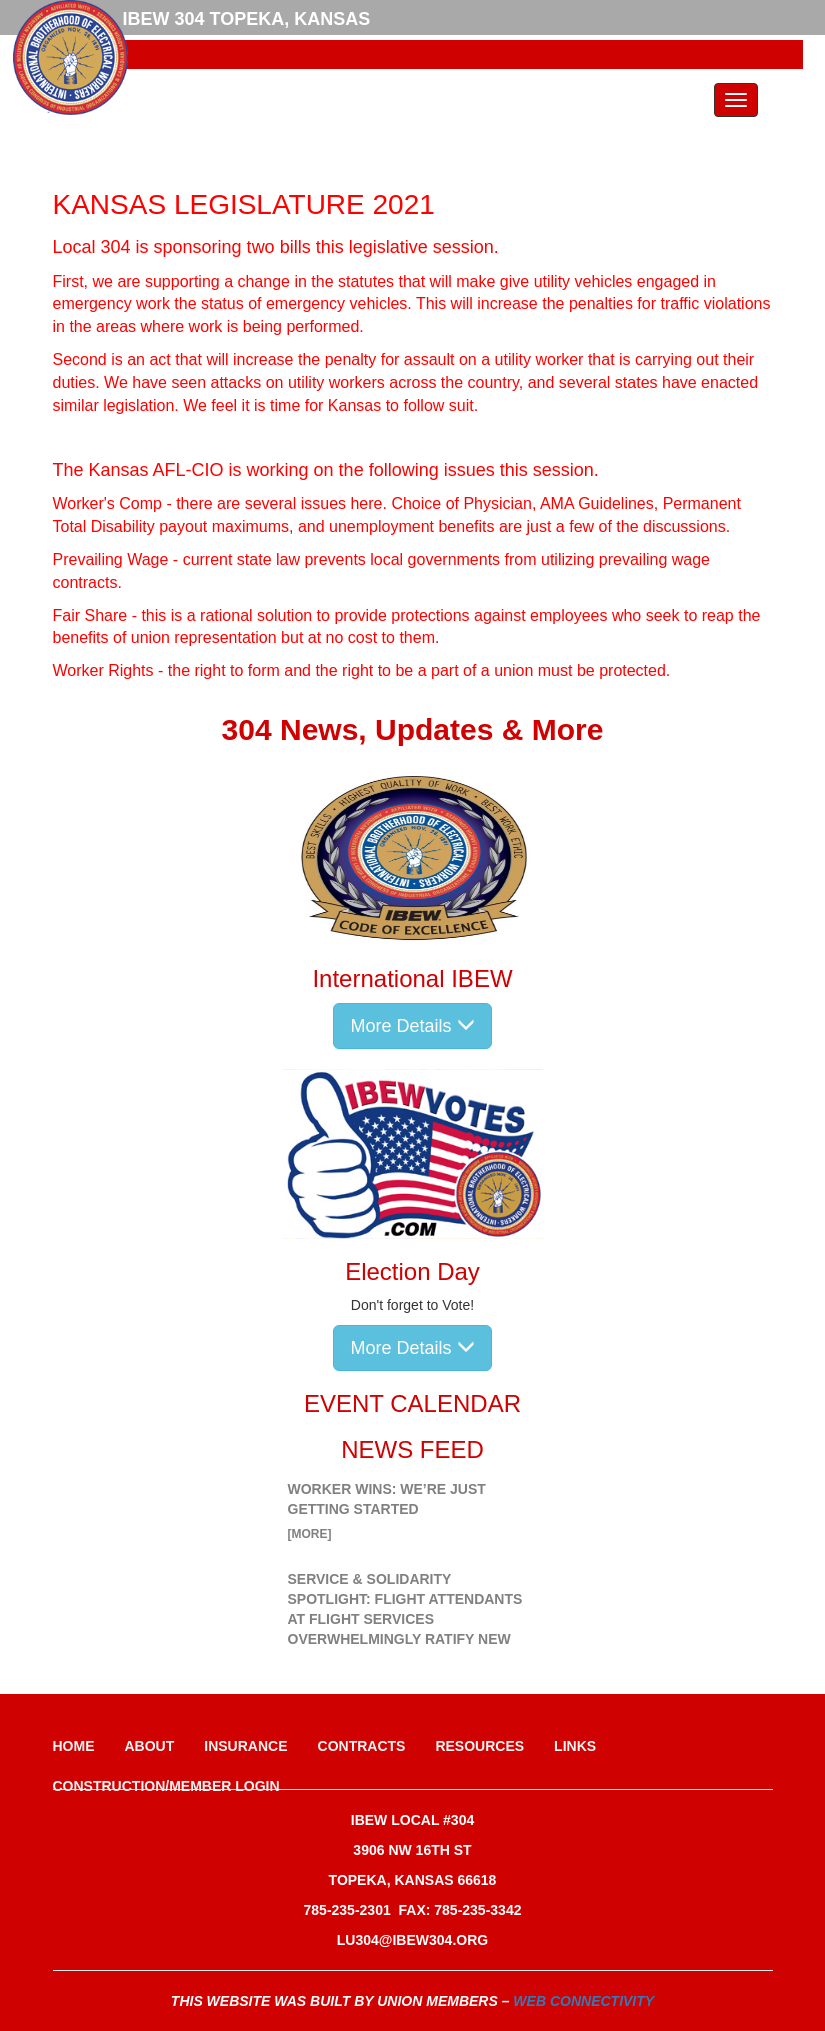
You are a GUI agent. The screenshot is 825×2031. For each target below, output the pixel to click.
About (150, 1746)
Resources (479, 1746)
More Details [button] (412, 1025)
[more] (310, 1534)
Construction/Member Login (166, 1786)
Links (575, 1746)
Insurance (245, 1746)
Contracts (362, 1746)
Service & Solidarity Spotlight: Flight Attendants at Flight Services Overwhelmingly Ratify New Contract (405, 1619)
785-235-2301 (347, 1910)
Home (74, 1746)
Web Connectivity (583, 2001)
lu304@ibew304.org (412, 1940)
